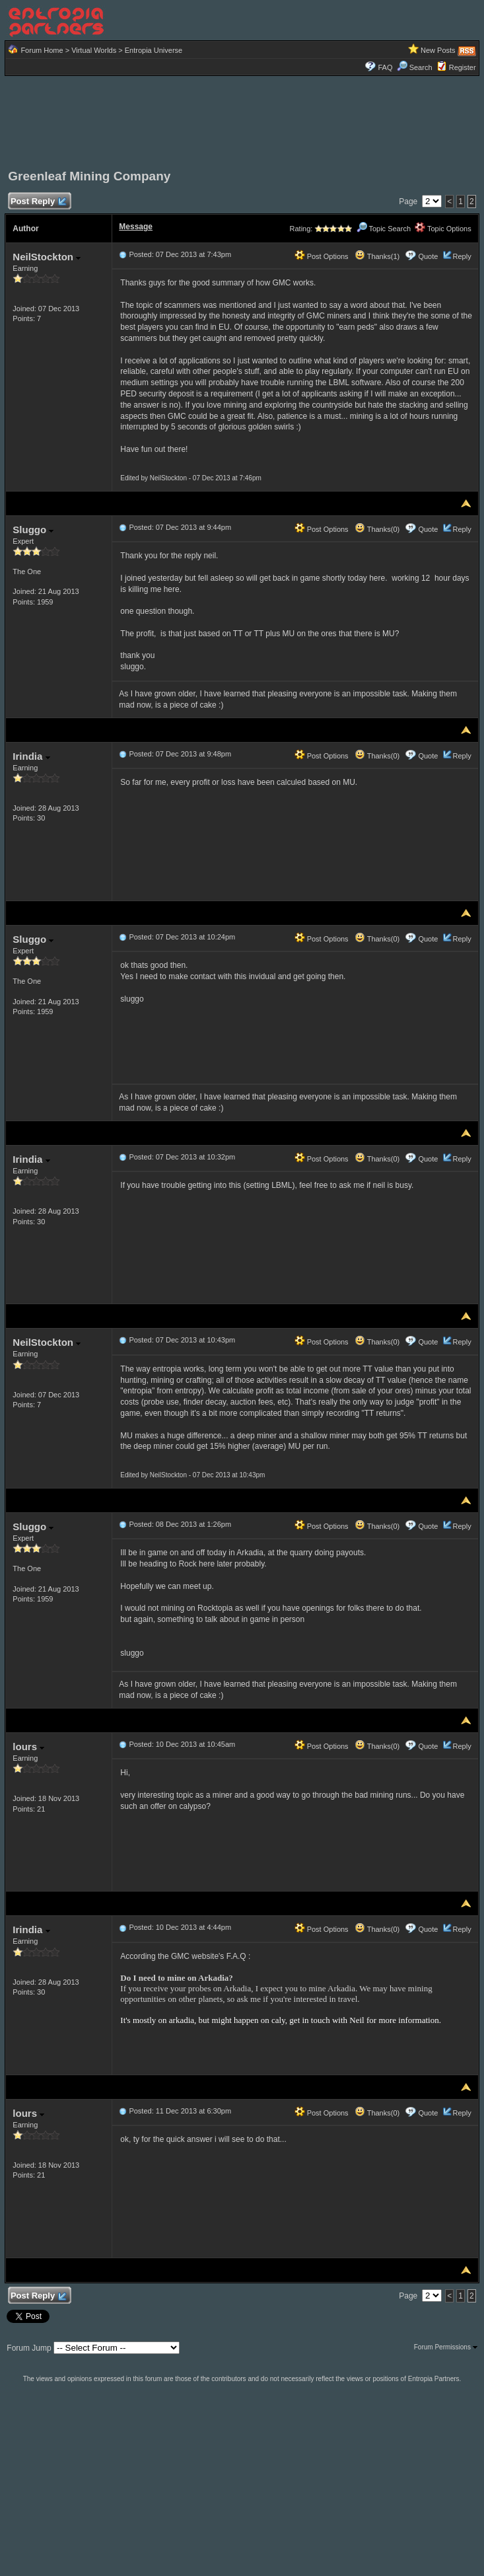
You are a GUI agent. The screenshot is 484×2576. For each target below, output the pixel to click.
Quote (428, 256)
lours (28, 1746)
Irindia (31, 756)
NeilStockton (47, 256)
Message (136, 226)
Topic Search (384, 229)
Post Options (321, 256)
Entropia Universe (153, 50)
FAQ (385, 67)
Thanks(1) (377, 256)
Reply (462, 256)
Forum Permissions (445, 2347)
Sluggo (33, 529)
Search (414, 67)
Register (462, 67)
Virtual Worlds (93, 50)
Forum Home (41, 50)
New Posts (438, 50)
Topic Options (443, 229)
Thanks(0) (377, 529)
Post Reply (37, 201)
